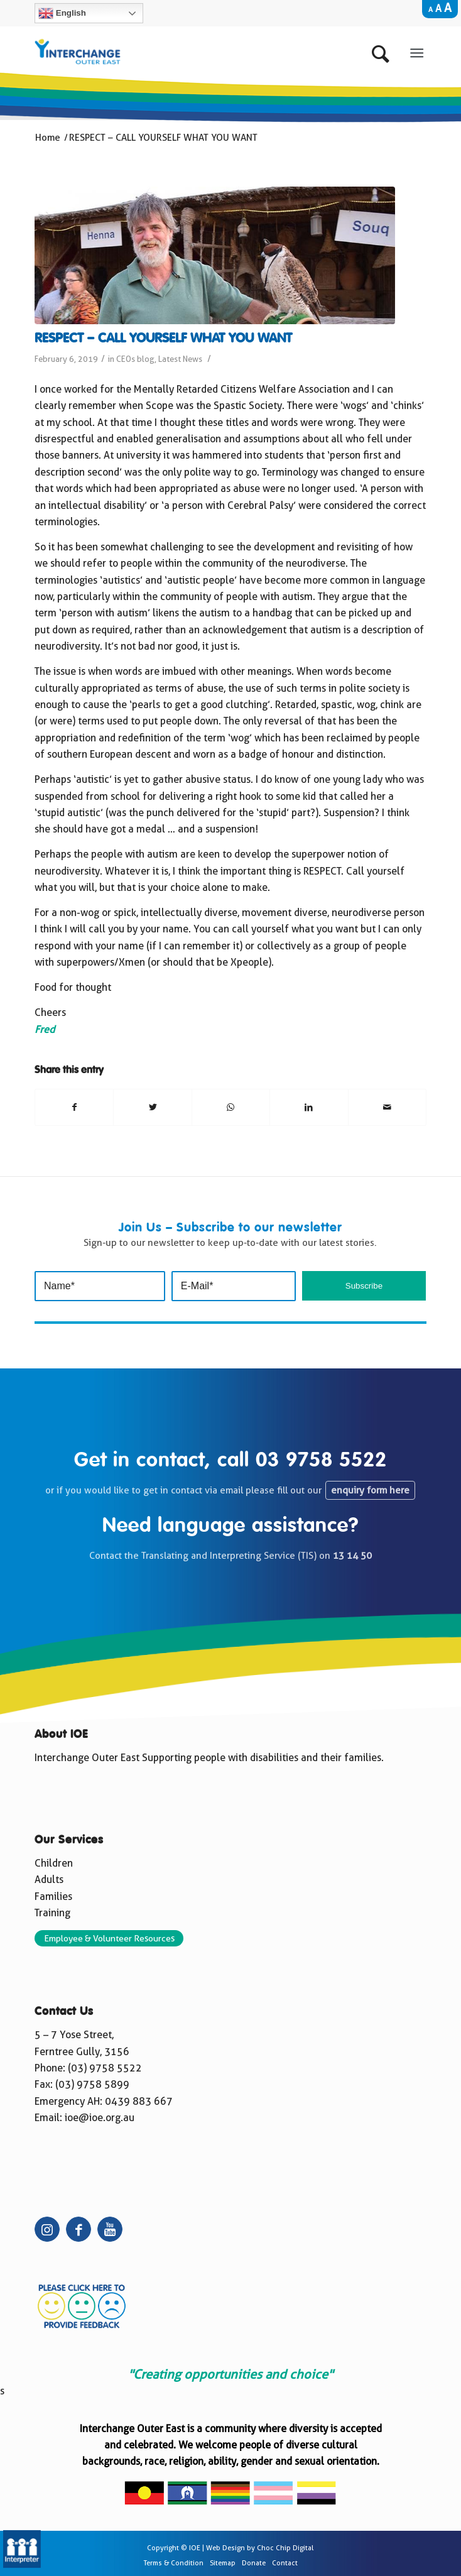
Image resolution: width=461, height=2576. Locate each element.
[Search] (383, 51)
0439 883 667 (139, 2101)
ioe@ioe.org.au (99, 2118)
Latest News (180, 359)
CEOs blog (135, 359)
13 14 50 (352, 1555)
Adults (49, 1880)
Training (52, 1913)
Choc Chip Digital (285, 2548)
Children (54, 1863)
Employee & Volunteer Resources (109, 1938)
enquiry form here (370, 1490)
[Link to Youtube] (109, 2229)
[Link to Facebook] (78, 2229)
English (62, 13)
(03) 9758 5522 (105, 2068)
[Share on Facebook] (74, 1107)
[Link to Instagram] (47, 2229)
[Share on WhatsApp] (230, 1107)
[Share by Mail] (387, 1107)
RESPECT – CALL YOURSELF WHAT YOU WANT (163, 339)
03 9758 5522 (321, 1461)
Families (53, 1896)
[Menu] (416, 51)
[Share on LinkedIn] (308, 1107)
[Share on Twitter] (152, 1107)
